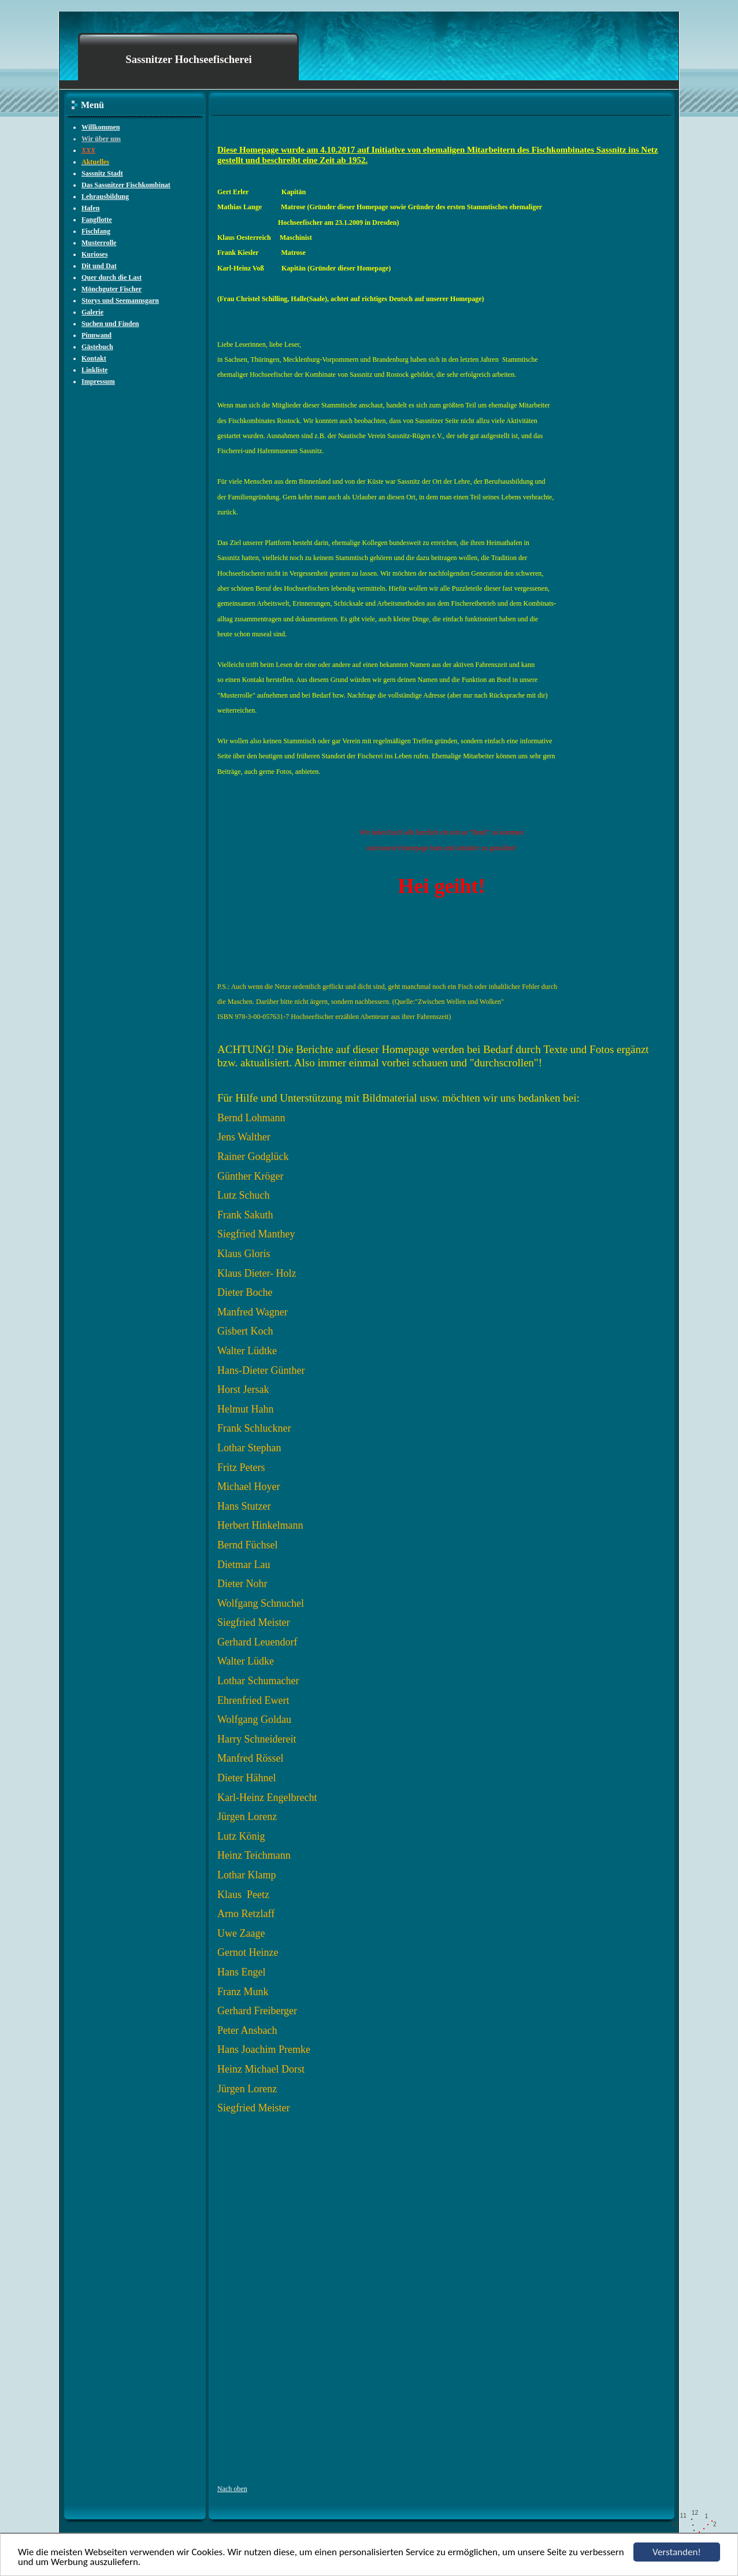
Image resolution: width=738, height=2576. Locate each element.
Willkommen (100, 127)
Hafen (90, 208)
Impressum (98, 381)
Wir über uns (101, 139)
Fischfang (95, 231)
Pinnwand (96, 335)
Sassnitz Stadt (102, 173)
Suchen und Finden (110, 324)
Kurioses (94, 254)
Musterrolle (98, 243)
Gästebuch (97, 347)
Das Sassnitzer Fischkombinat (125, 185)
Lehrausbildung (105, 196)
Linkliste (94, 370)
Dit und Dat (99, 266)
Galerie (92, 312)
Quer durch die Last (111, 277)
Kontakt (93, 358)
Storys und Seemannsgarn (120, 300)
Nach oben (232, 2489)
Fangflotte (96, 220)
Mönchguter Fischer (111, 289)
